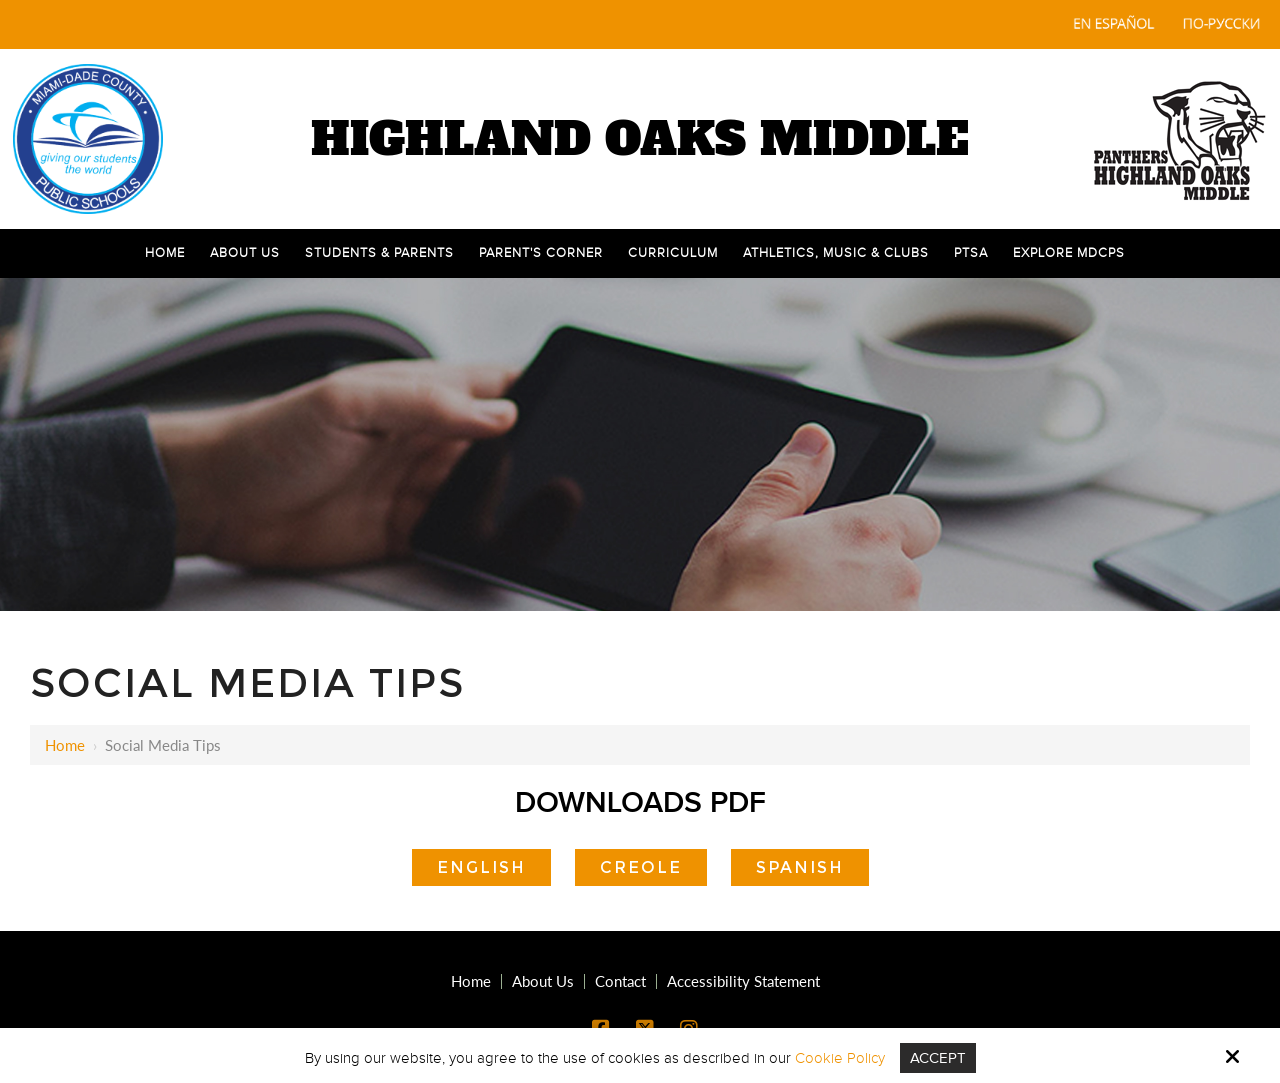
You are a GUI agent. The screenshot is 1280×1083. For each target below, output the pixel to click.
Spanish (800, 867)
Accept (938, 1058)
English (481, 867)
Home (65, 745)
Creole (641, 867)
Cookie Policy (840, 1058)
